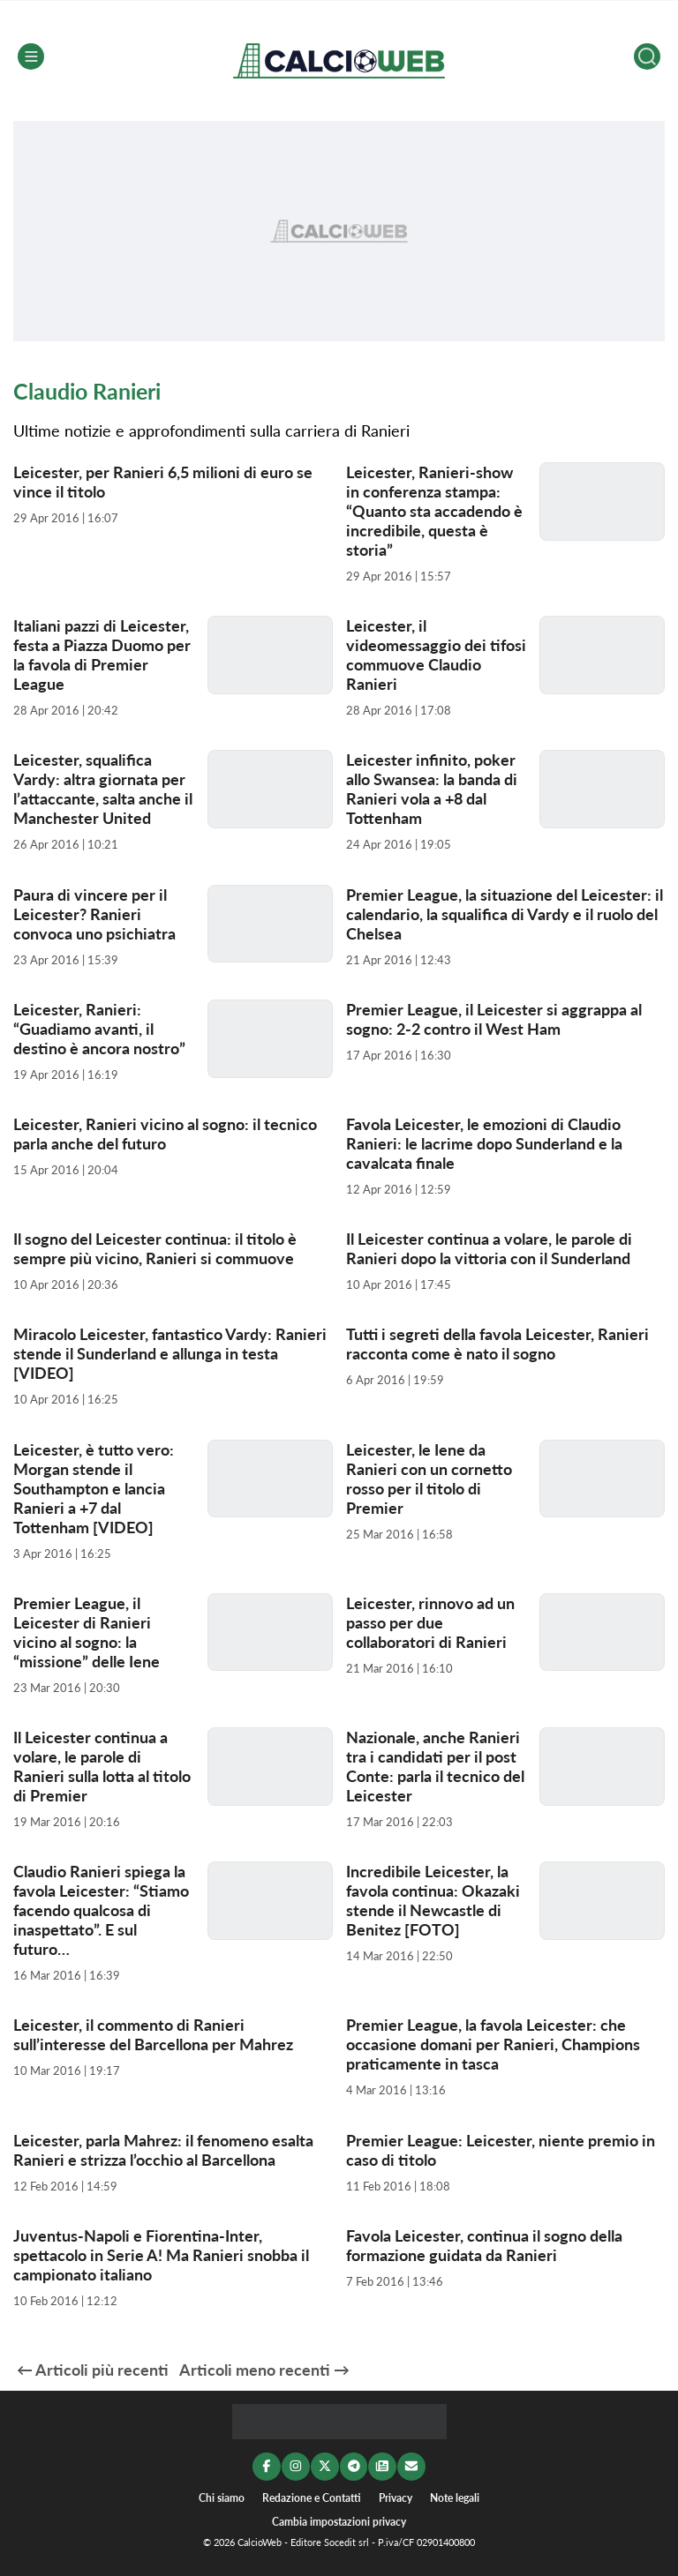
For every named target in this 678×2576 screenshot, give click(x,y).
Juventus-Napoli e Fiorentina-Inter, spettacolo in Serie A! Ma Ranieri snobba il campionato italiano (161, 2255)
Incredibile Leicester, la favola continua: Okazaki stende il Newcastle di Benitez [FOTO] (433, 1900)
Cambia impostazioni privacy (339, 2521)
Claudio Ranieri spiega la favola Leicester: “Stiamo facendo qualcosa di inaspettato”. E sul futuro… (101, 1909)
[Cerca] (647, 56)
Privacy (395, 2497)
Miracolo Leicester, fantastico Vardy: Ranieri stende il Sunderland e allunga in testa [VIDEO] (170, 1353)
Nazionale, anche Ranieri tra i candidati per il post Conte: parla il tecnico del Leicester (435, 1766)
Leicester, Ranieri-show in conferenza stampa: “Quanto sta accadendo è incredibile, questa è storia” (434, 510)
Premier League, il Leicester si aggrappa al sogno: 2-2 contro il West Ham (494, 1019)
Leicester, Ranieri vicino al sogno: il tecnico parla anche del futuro (165, 1133)
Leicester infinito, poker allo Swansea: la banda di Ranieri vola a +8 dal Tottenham (431, 788)
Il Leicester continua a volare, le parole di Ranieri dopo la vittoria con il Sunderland (489, 1248)
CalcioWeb (259, 2543)
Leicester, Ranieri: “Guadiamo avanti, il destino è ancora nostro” (99, 1029)
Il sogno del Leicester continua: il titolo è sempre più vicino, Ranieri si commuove (155, 1248)
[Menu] (31, 56)
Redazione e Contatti (311, 2497)
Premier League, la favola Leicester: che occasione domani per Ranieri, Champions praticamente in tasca (493, 2044)
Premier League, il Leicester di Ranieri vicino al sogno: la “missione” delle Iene (86, 1632)
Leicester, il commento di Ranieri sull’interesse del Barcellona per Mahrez (153, 2034)
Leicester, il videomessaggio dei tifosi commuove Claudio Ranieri (436, 654)
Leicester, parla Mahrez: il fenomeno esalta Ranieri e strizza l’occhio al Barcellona (163, 2149)
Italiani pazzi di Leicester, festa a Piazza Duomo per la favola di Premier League (102, 654)
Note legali (454, 2497)
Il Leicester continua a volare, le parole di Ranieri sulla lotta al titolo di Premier (102, 1766)
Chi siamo (222, 2497)
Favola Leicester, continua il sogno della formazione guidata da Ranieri (484, 2245)
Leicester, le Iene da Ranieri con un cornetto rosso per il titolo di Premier (429, 1478)
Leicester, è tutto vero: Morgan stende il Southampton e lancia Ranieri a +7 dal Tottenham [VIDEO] (93, 1488)
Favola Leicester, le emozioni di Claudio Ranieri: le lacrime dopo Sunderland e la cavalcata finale (484, 1143)
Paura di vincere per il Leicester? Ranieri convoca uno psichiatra (94, 914)
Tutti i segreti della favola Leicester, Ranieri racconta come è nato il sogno (497, 1343)
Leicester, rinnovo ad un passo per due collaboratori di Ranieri (430, 1622)
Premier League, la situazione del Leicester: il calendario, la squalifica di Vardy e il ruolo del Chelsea (504, 914)
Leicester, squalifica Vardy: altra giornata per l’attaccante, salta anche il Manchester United (102, 788)
